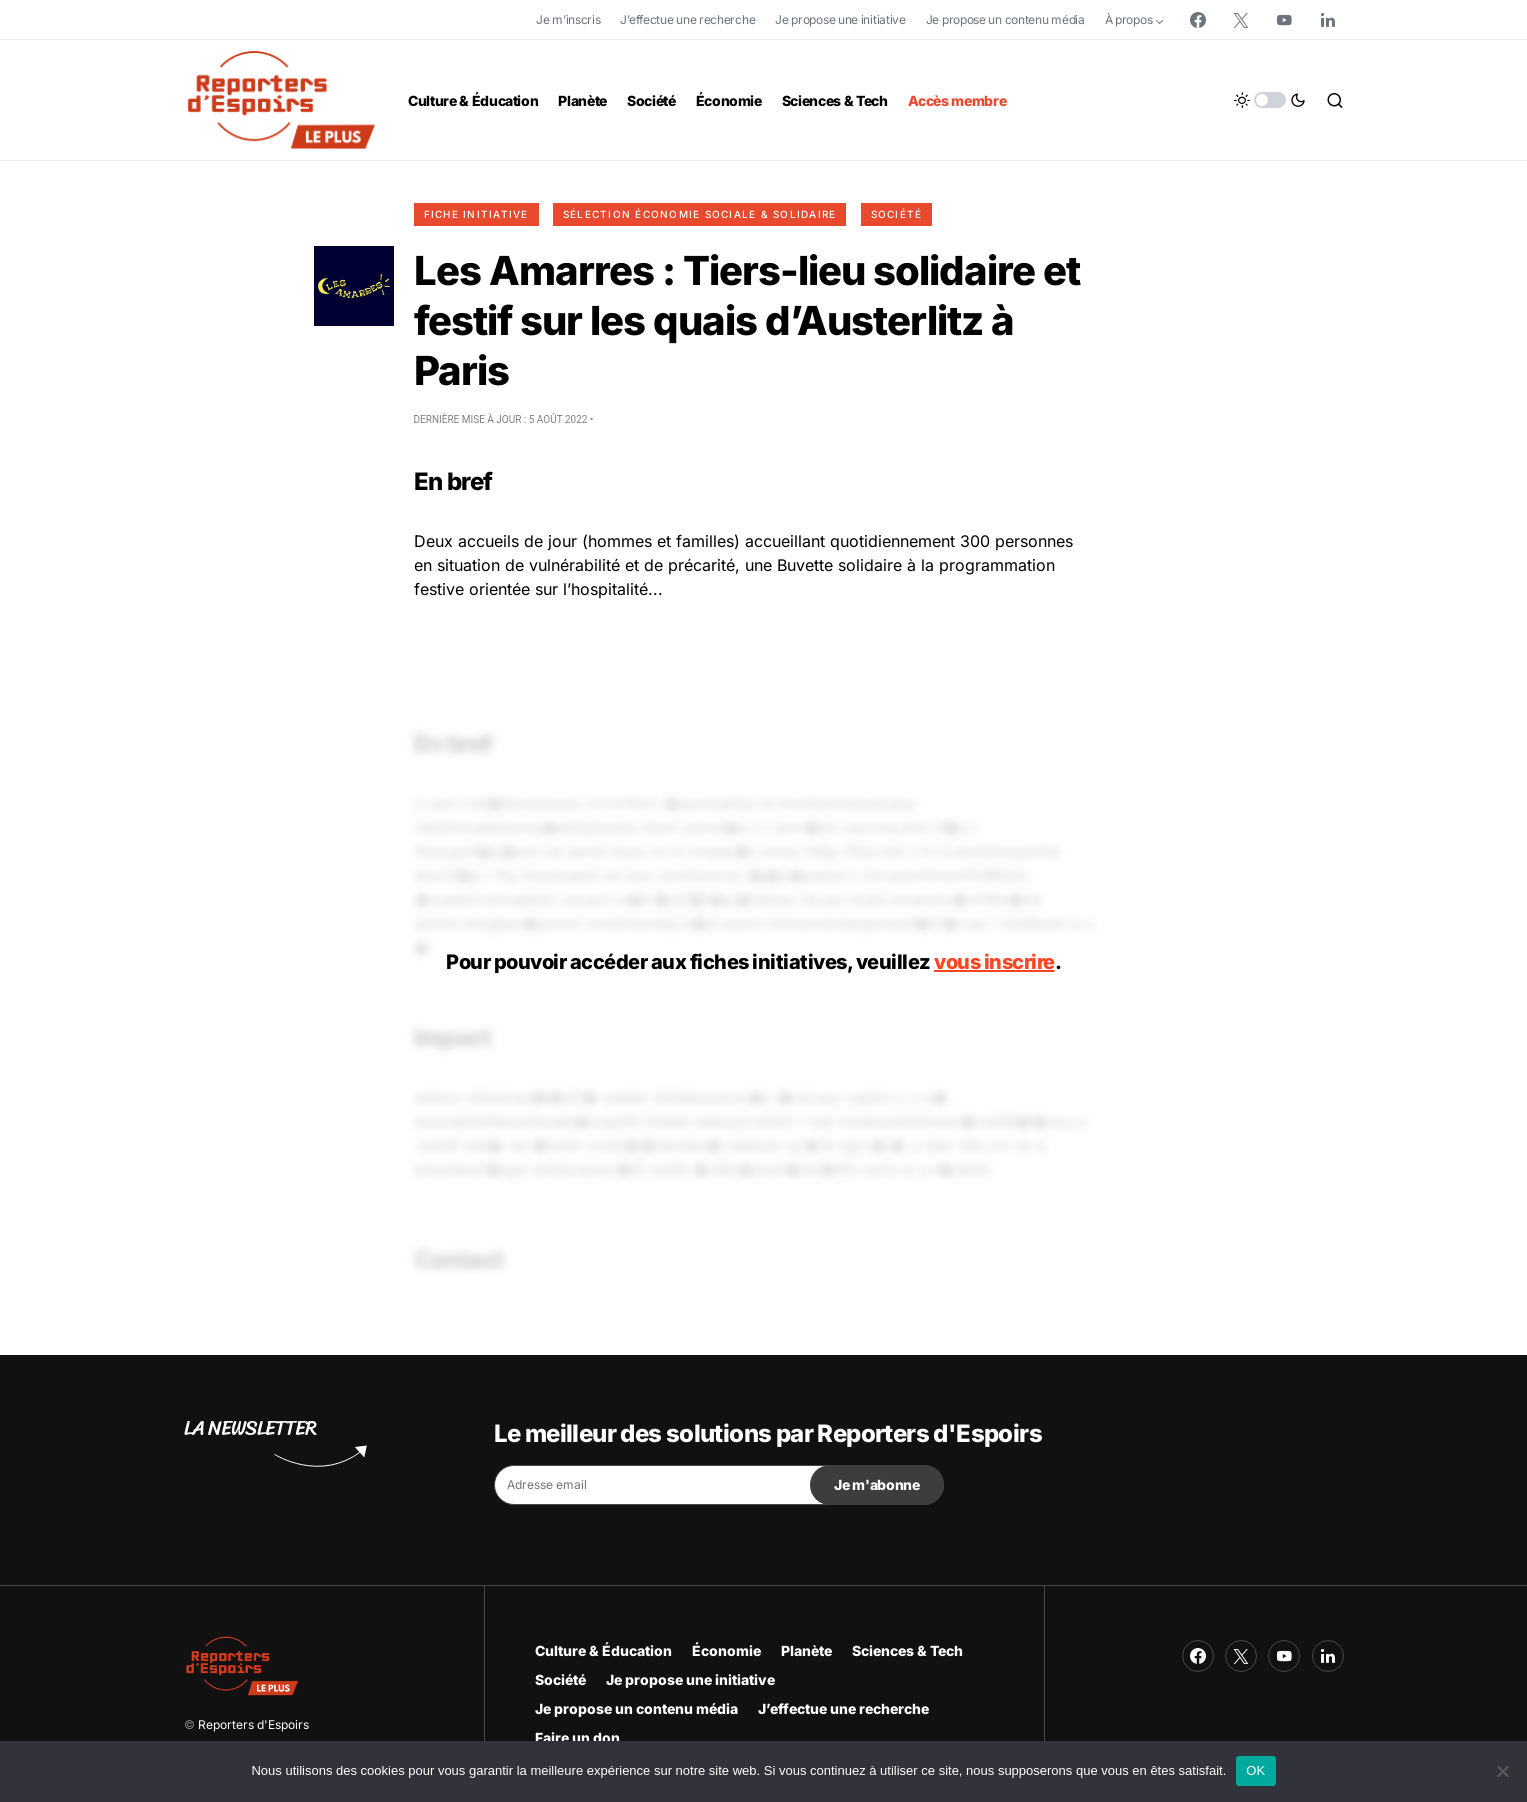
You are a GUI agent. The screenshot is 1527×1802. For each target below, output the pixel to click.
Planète (806, 1650)
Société (897, 214)
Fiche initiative (476, 214)
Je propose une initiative (840, 19)
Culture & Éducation (603, 1650)
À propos (1129, 19)
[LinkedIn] (1328, 20)
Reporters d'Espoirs (253, 1724)
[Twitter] (1241, 20)
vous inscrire (994, 962)
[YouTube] (1284, 20)
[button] (1270, 100)
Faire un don (577, 1737)
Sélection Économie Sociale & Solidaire (700, 214)
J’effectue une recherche (687, 19)
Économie (726, 1650)
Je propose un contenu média (1005, 19)
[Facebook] (1198, 20)
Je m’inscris (568, 19)
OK (1255, 1770)
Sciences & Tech (907, 1650)
